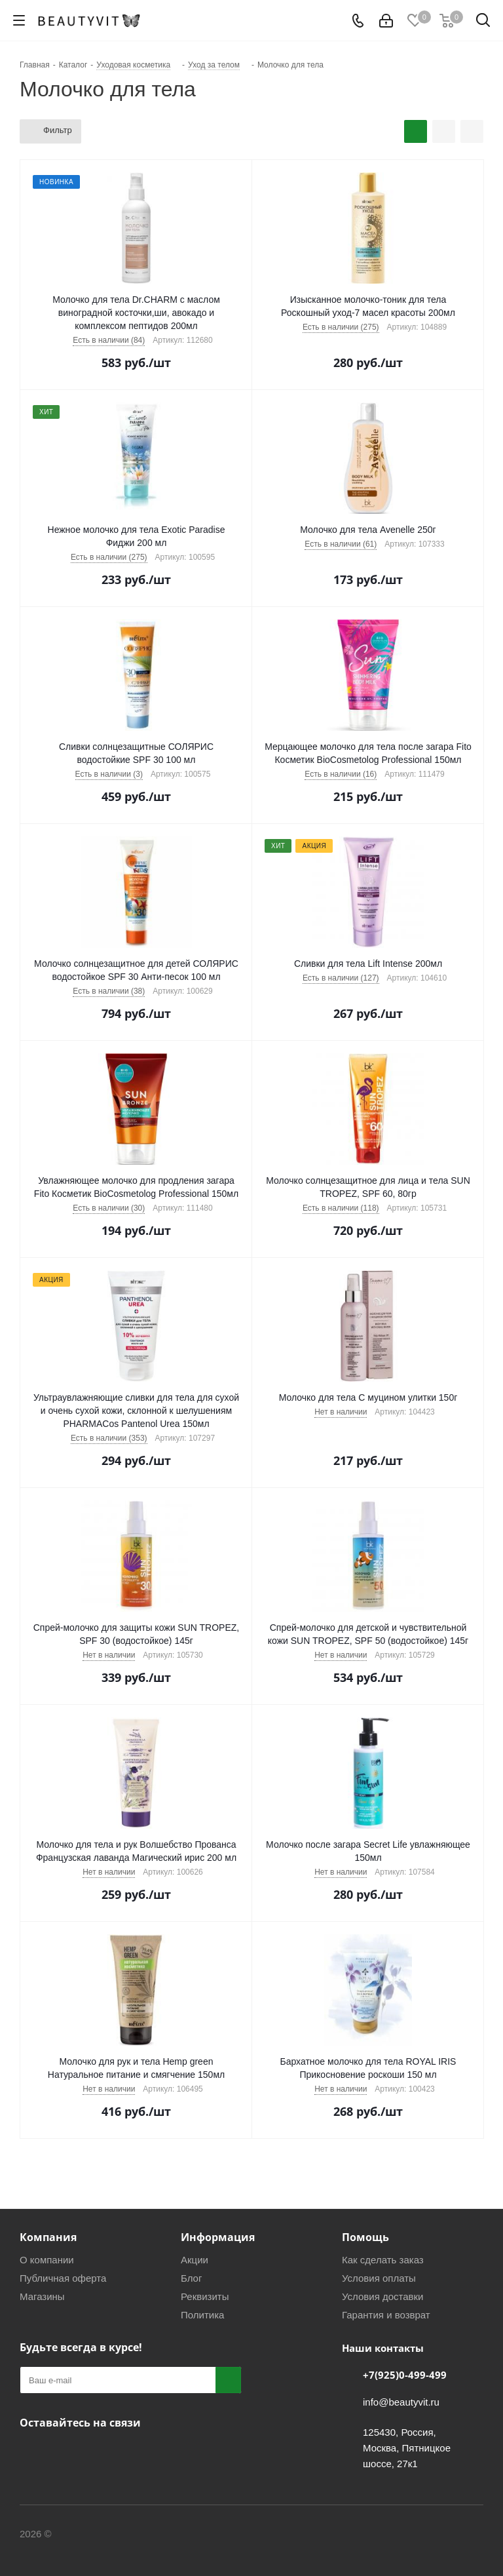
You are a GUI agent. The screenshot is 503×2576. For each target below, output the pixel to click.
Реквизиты (205, 2296)
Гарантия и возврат (386, 2314)
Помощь (365, 2237)
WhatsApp (131, 2453)
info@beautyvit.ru (401, 2402)
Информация (218, 2237)
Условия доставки (382, 2296)
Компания (48, 2237)
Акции (194, 2259)
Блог (191, 2278)
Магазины (42, 2296)
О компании (47, 2259)
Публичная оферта (63, 2278)
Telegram (65, 2453)
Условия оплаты (379, 2278)
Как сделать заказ (383, 2259)
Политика (202, 2314)
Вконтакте (33, 2453)
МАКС (98, 2453)
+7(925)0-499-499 (405, 2374)
